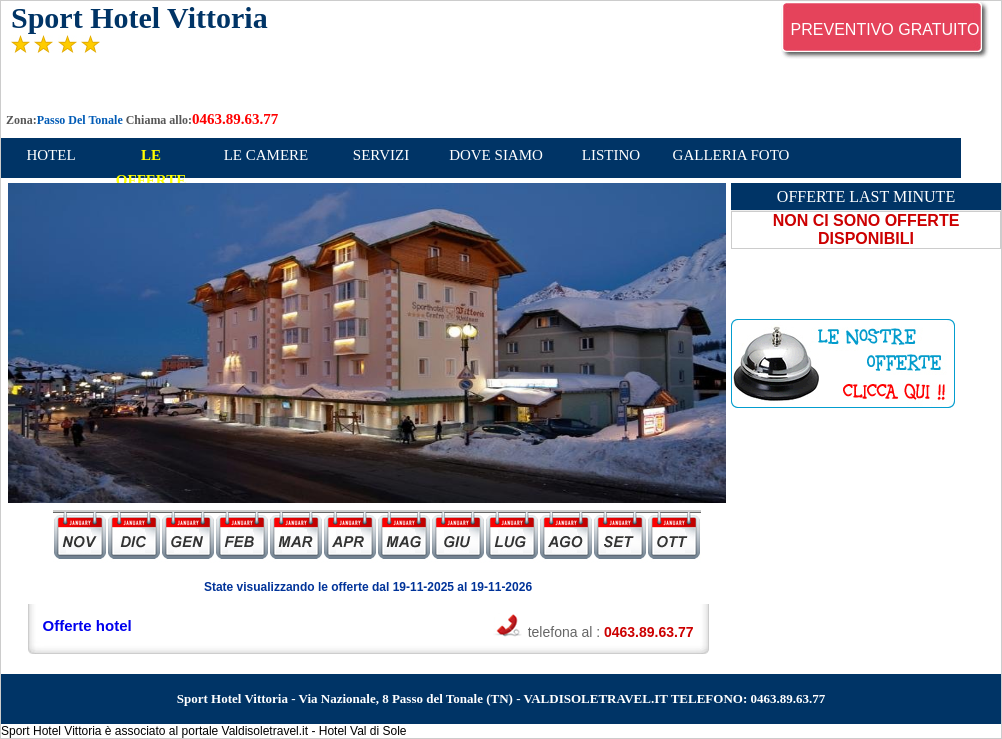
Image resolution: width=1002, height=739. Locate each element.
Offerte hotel (87, 625)
